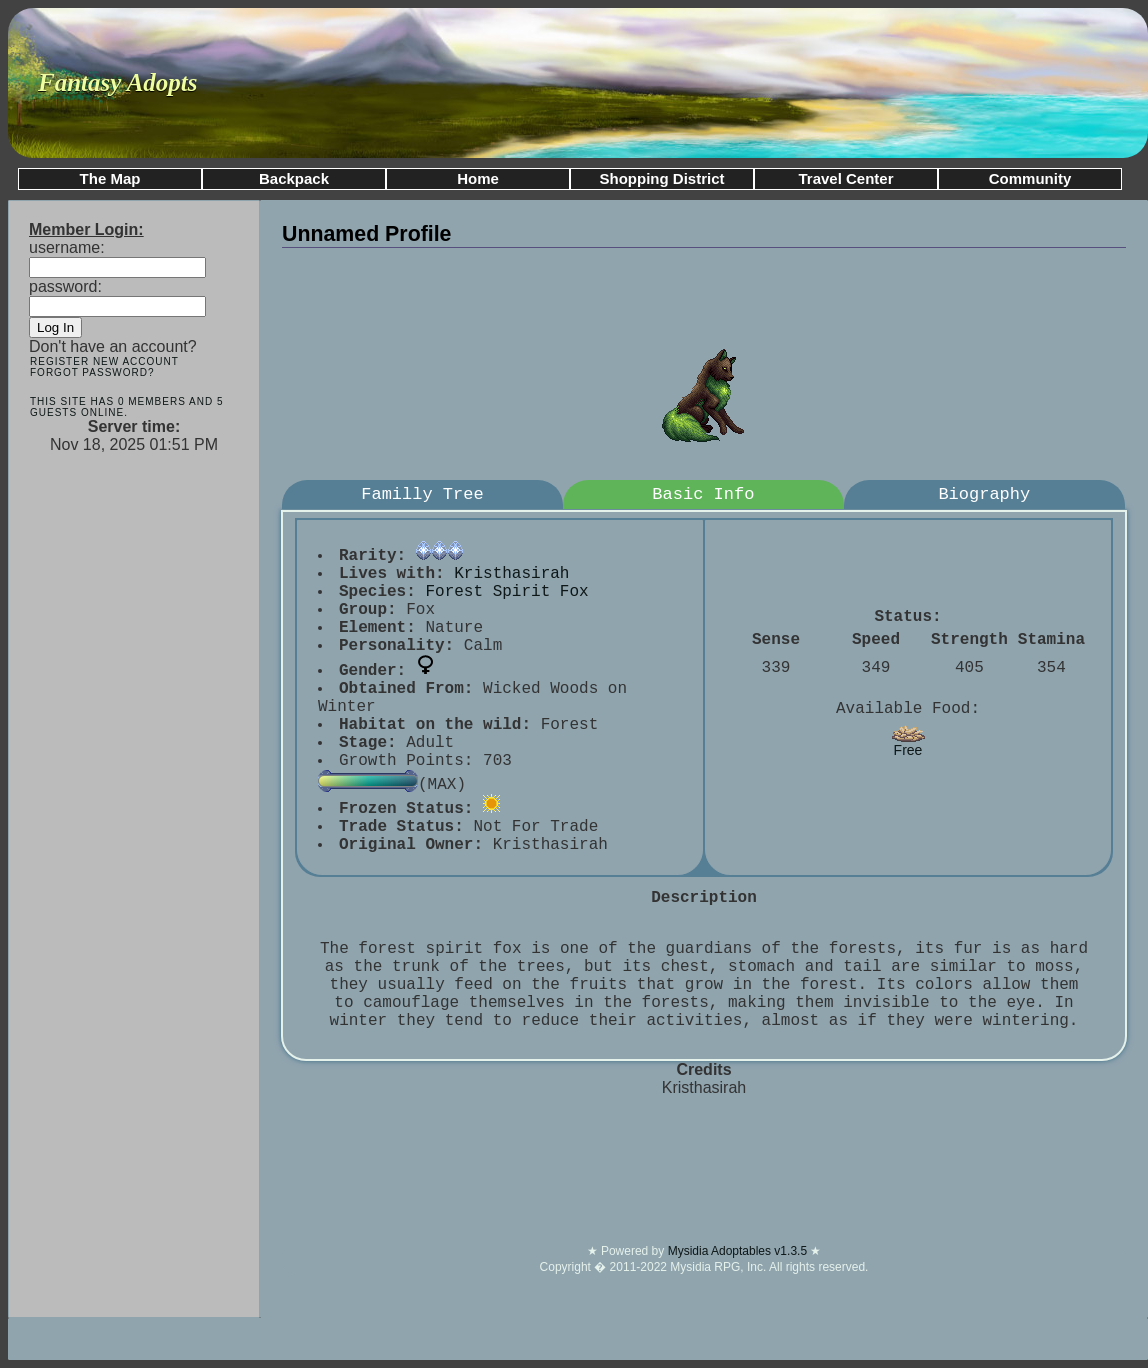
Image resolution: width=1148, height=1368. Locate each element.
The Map (110, 178)
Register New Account (104, 361)
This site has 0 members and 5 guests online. (126, 407)
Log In (55, 327)
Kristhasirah (511, 574)
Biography (984, 494)
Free (908, 743)
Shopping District (662, 178)
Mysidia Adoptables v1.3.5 (739, 1251)
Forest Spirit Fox (506, 592)
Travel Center (845, 178)
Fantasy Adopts (118, 82)
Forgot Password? (92, 372)
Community (1030, 178)
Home (478, 178)
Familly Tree (422, 494)
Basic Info (703, 494)
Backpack (294, 178)
